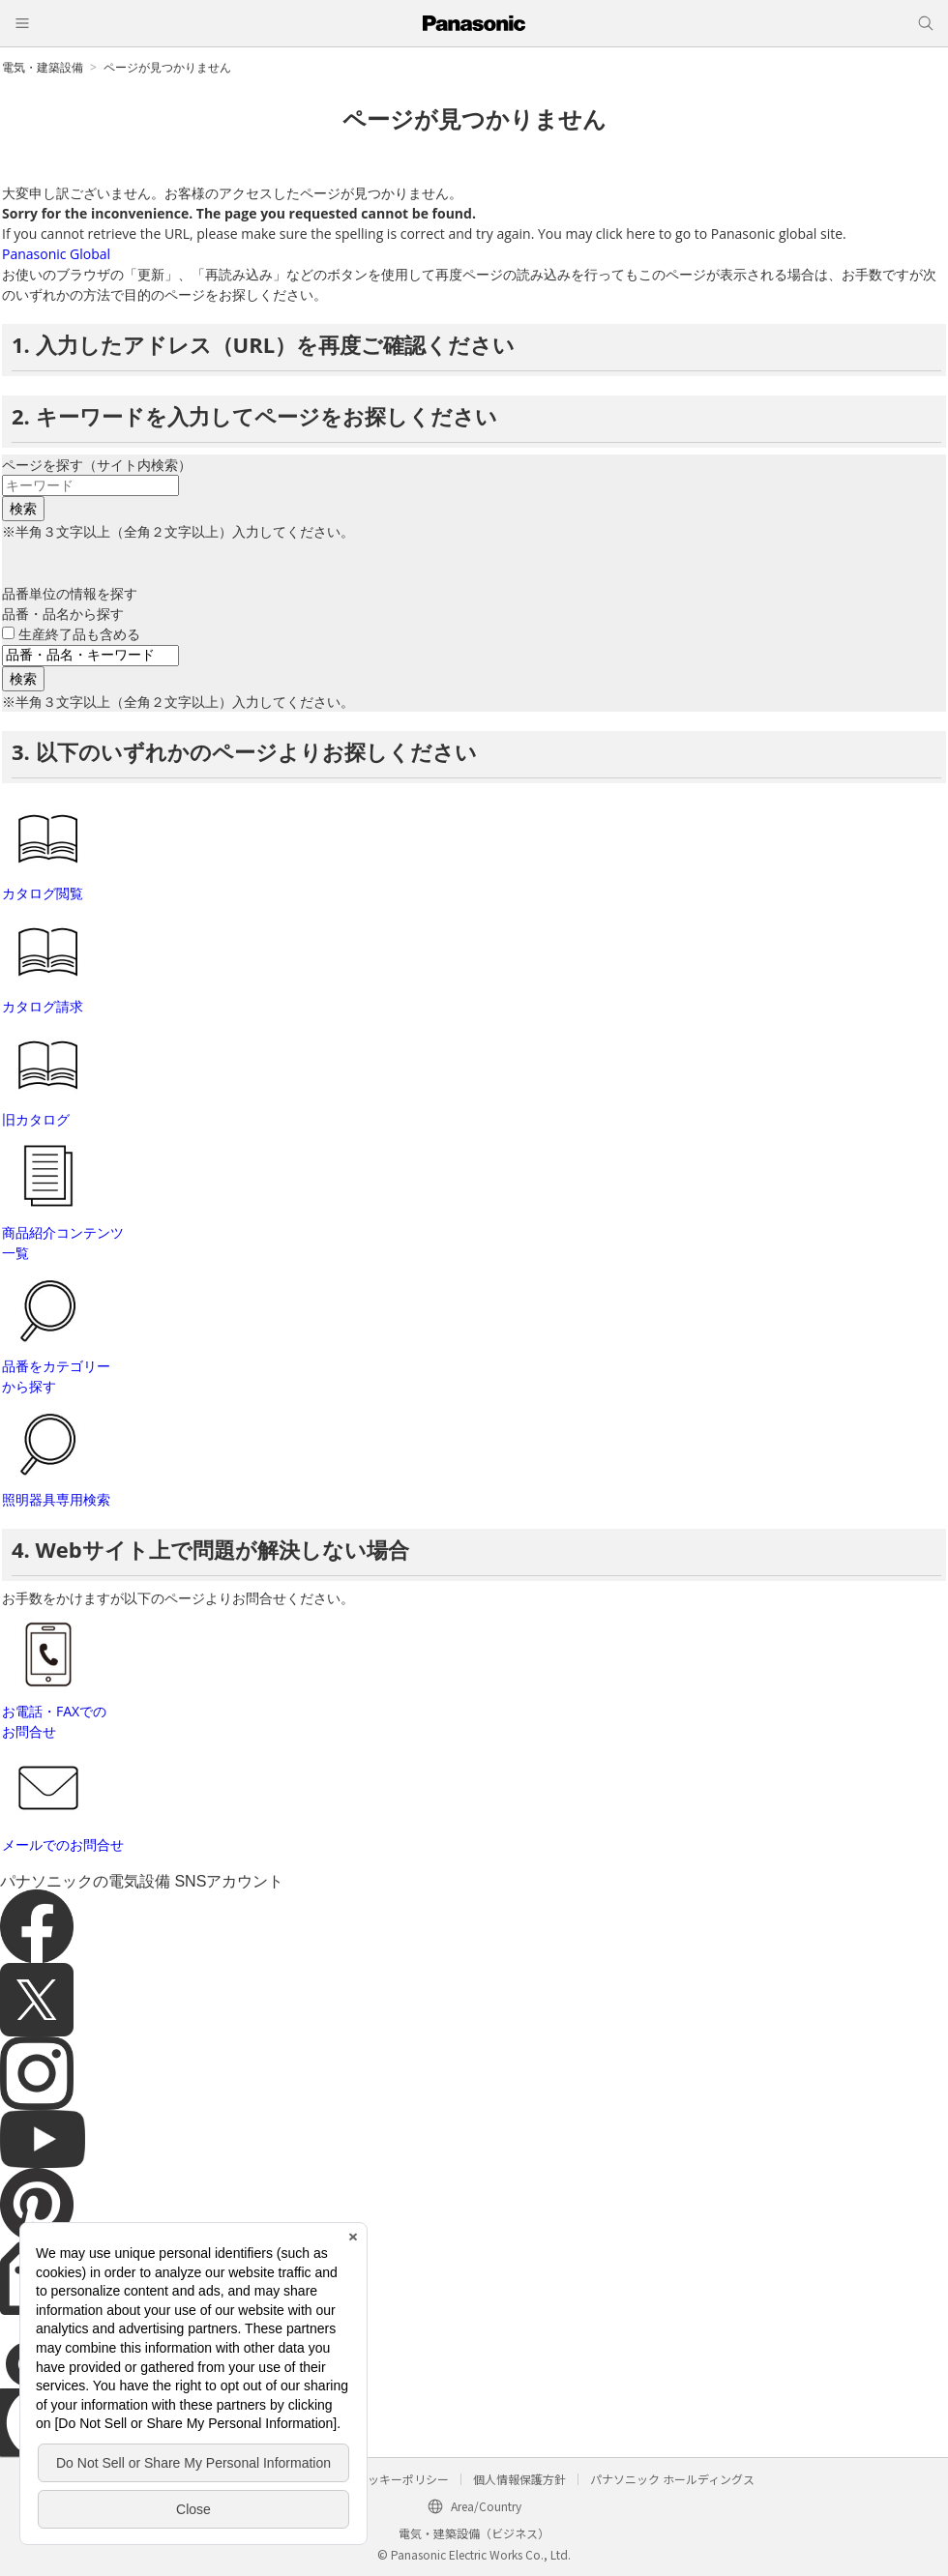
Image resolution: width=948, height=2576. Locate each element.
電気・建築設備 (42, 67)
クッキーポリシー (402, 2479)
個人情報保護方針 (519, 2479)
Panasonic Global (56, 254)
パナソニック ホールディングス (672, 2479)
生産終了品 (79, 634)
